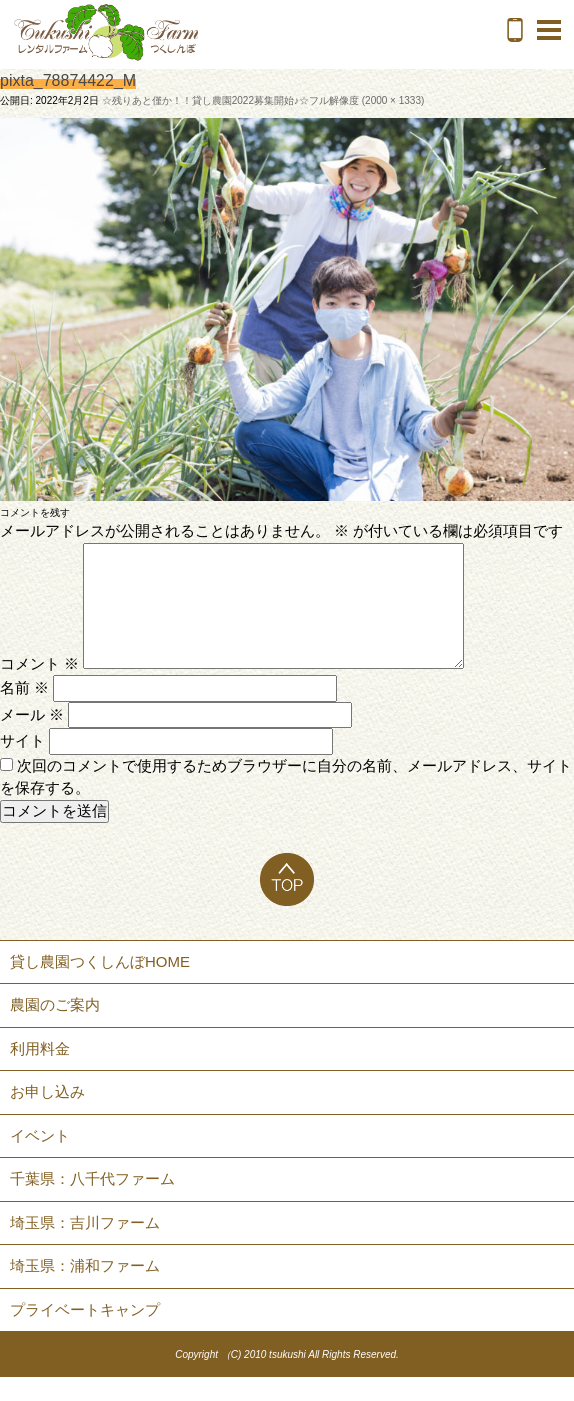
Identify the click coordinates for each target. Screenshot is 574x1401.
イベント (40, 1159)
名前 (24, 711)
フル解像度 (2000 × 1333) (366, 100)
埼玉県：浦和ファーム (85, 1289)
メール (32, 738)
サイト (22, 764)
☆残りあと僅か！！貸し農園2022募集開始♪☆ (205, 100)
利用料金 (40, 1072)
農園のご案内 (55, 1028)
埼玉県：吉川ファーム (85, 1246)
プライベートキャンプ (85, 1333)
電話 (515, 30)
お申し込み (47, 1115)
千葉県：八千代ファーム (92, 1202)
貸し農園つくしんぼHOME (100, 985)
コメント (39, 687)
